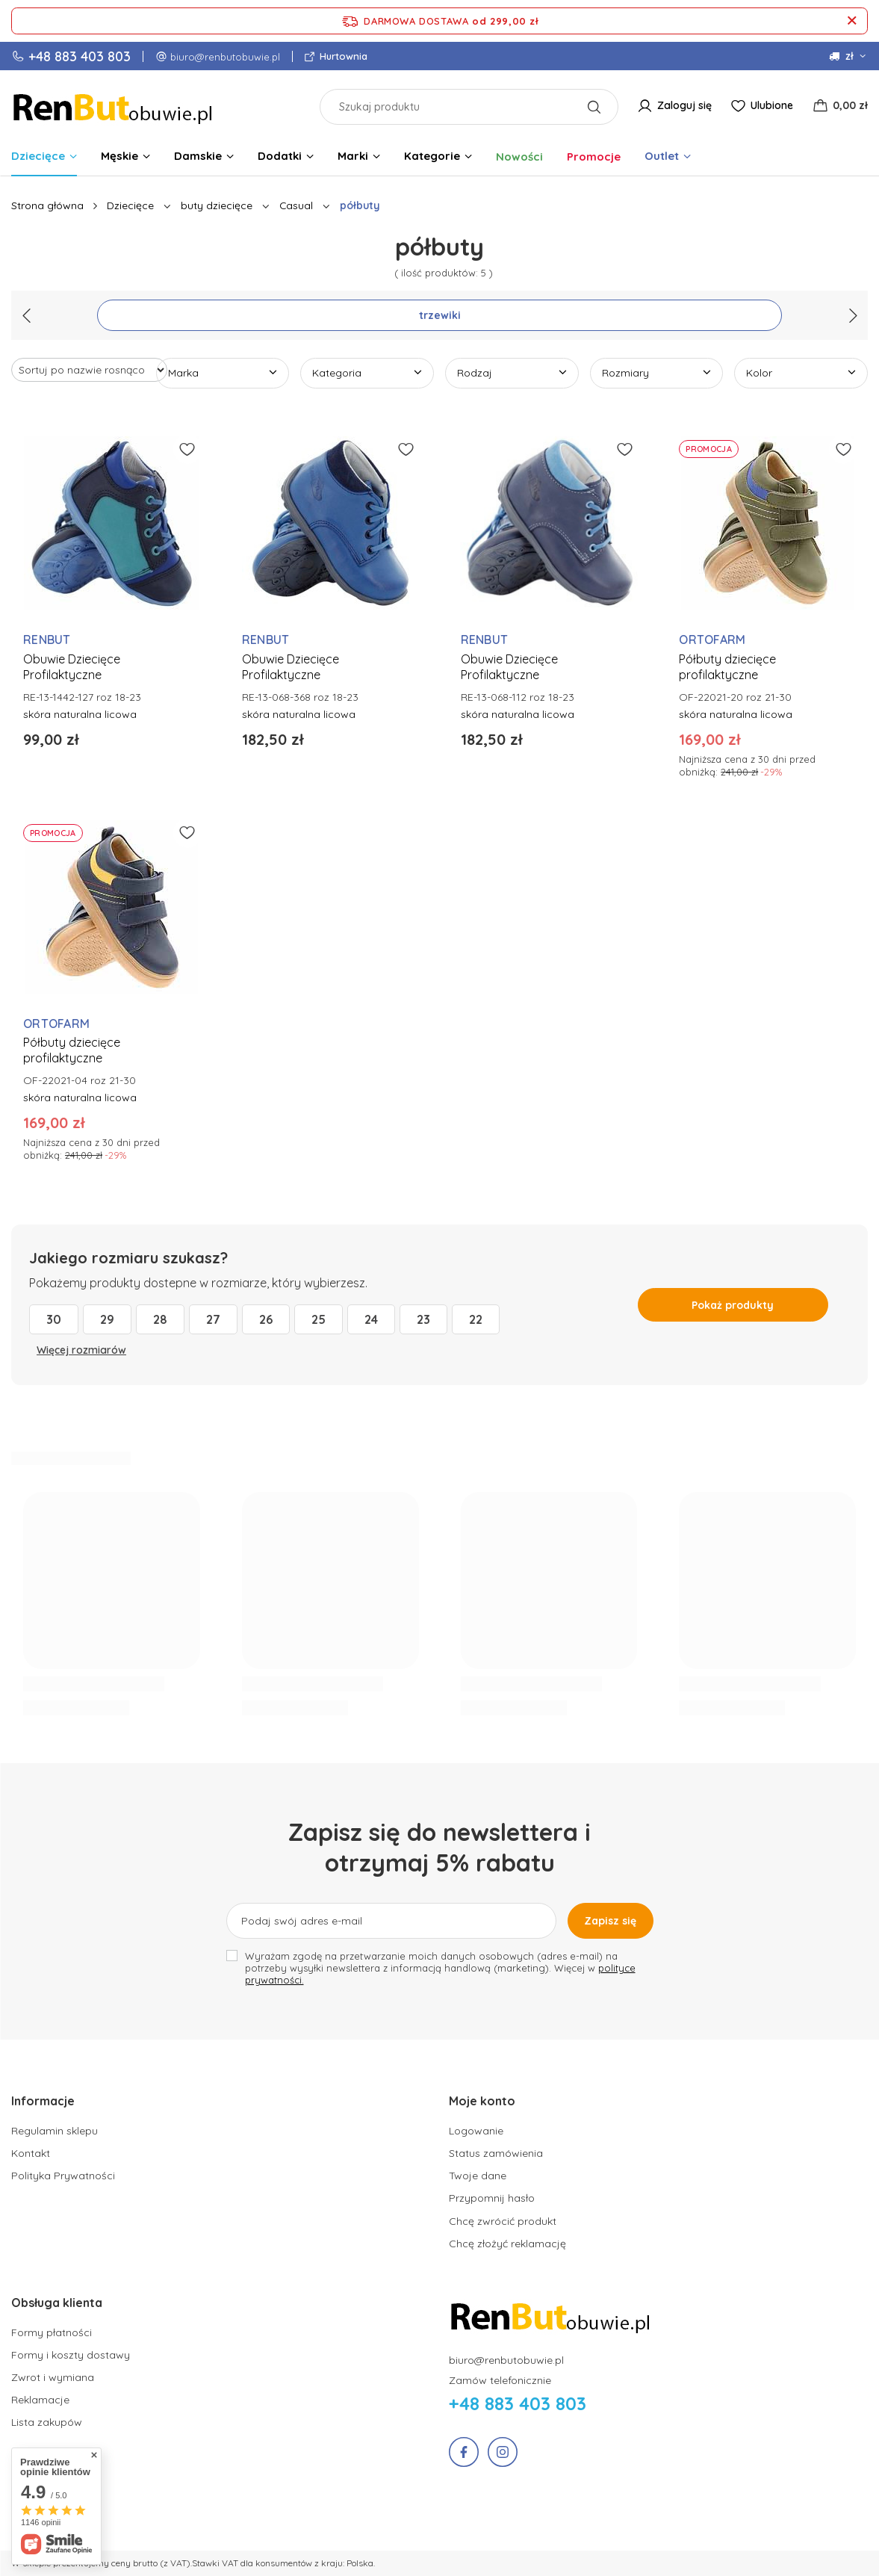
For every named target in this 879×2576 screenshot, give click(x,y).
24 (371, 1319)
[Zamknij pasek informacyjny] (852, 21)
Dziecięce (38, 156)
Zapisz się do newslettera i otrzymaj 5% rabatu (439, 1847)
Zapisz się (610, 1921)
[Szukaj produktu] (469, 107)
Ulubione (772, 105)
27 (213, 1319)
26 (266, 1319)
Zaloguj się (684, 105)
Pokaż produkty (733, 1305)
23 (423, 1319)
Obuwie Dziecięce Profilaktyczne (71, 666)
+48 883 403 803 (79, 56)
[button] (212, 2108)
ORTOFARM (712, 639)
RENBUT (47, 639)
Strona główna (47, 205)
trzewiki (440, 315)
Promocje (594, 156)
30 (53, 1319)
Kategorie (432, 156)
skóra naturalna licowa (80, 714)
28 (160, 1319)
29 (107, 1319)
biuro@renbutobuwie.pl (225, 57)
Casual (296, 205)
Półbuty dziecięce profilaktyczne (727, 666)
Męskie (119, 156)
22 (475, 1319)
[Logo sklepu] (113, 106)
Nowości (519, 156)
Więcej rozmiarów (81, 1350)
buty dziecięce (216, 205)
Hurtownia (342, 56)
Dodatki (280, 156)
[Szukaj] (594, 107)
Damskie (198, 156)
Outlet (662, 156)
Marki (353, 156)
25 (318, 1319)
